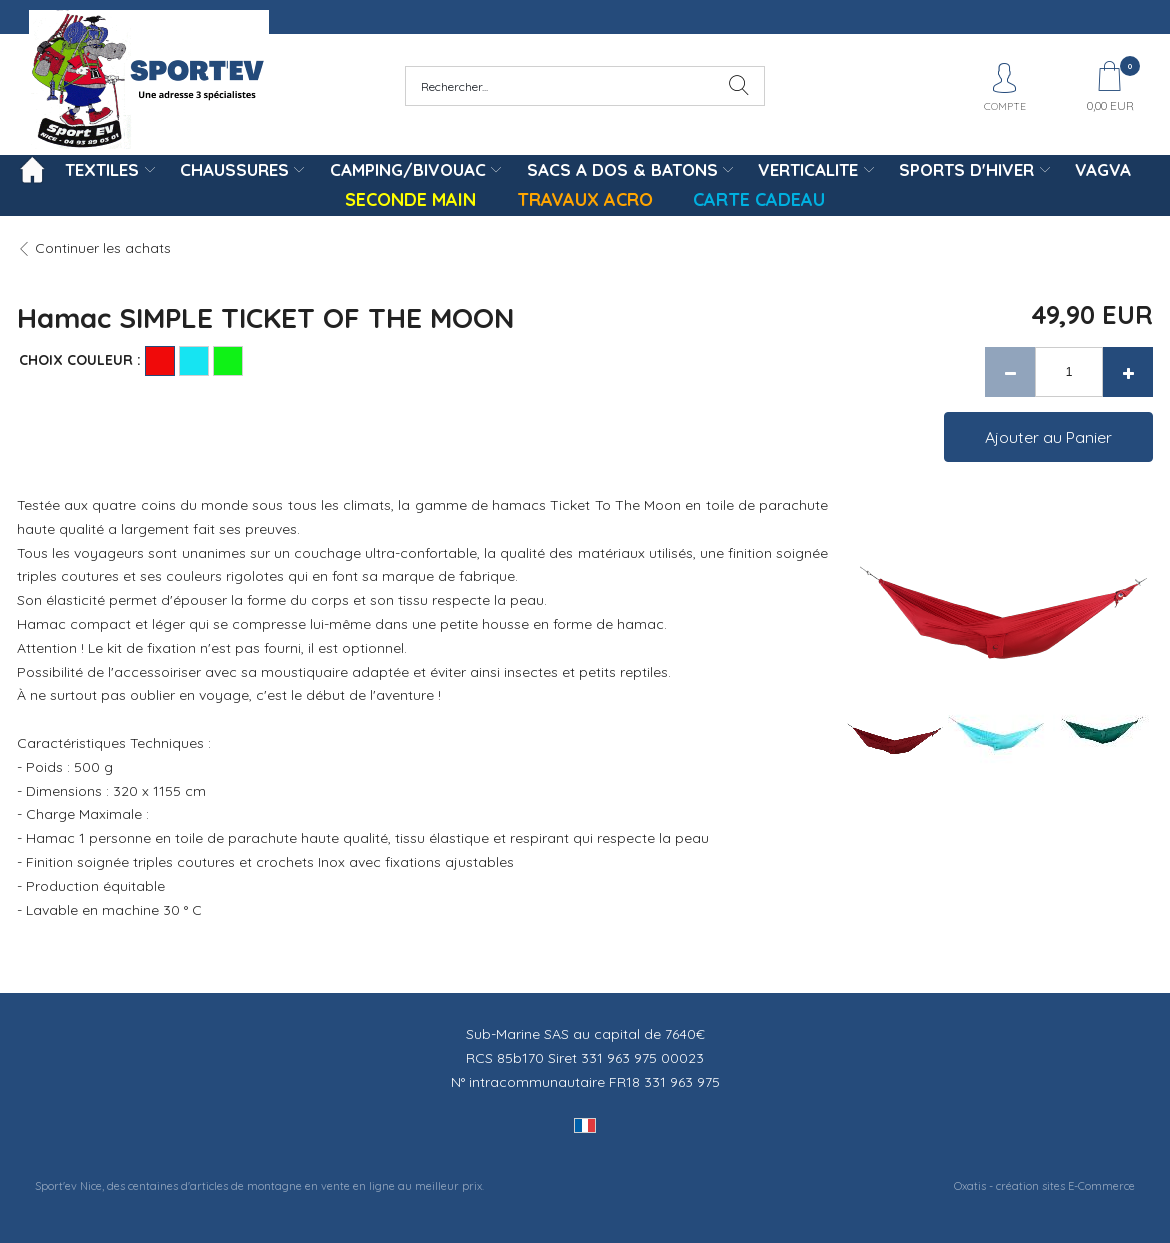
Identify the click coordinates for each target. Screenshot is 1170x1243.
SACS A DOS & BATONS (622, 169)
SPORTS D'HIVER (966, 169)
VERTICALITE (808, 169)
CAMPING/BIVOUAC (408, 169)
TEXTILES (102, 169)
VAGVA (1103, 169)
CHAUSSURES (234, 169)
